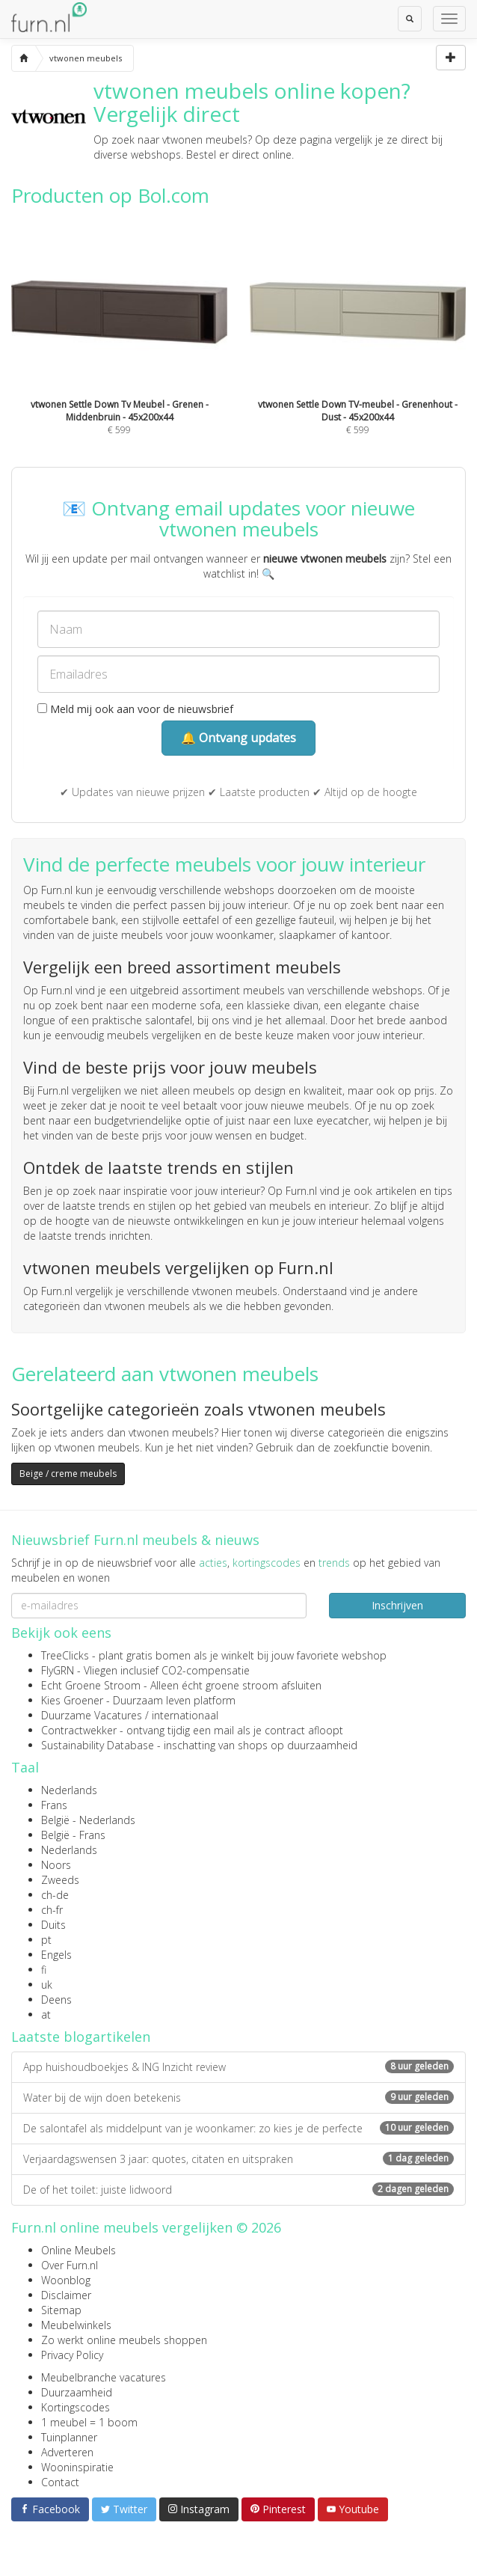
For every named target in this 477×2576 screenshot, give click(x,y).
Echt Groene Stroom (91, 1685)
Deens (56, 1999)
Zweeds (60, 1880)
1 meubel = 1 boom (89, 2422)
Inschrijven (397, 1605)
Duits (53, 1925)
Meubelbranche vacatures (103, 2377)
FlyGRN (57, 1670)
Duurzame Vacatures (91, 1715)
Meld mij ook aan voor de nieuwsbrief (135, 709)
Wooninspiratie (77, 2467)
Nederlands (69, 1790)
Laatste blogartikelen (80, 2037)
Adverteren (67, 2452)
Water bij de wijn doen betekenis (238, 2097)
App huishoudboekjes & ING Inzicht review (238, 2067)
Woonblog (65, 2280)
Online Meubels (78, 2250)
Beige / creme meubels (68, 1473)
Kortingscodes (75, 2407)
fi (43, 1969)
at (46, 2014)
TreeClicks (65, 1655)
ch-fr (52, 1910)
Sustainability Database (97, 1745)
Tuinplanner (69, 2437)
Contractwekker (79, 1730)
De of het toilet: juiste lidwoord (238, 2189)
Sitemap (61, 2310)
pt (46, 1940)
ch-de (55, 1895)
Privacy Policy (72, 2355)
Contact (60, 2482)
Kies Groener (72, 1700)
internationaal (185, 1715)
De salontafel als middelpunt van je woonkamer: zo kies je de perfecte (238, 2128)
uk (46, 1984)
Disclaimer (66, 2295)
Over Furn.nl (69, 2265)
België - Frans (73, 1835)
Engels (56, 1955)
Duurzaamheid (76, 2392)
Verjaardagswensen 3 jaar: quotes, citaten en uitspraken (238, 2159)
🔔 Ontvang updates (238, 737)
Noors (56, 1865)
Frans (54, 1805)
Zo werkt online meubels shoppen (124, 2340)
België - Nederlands (88, 1820)
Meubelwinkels (76, 2325)
